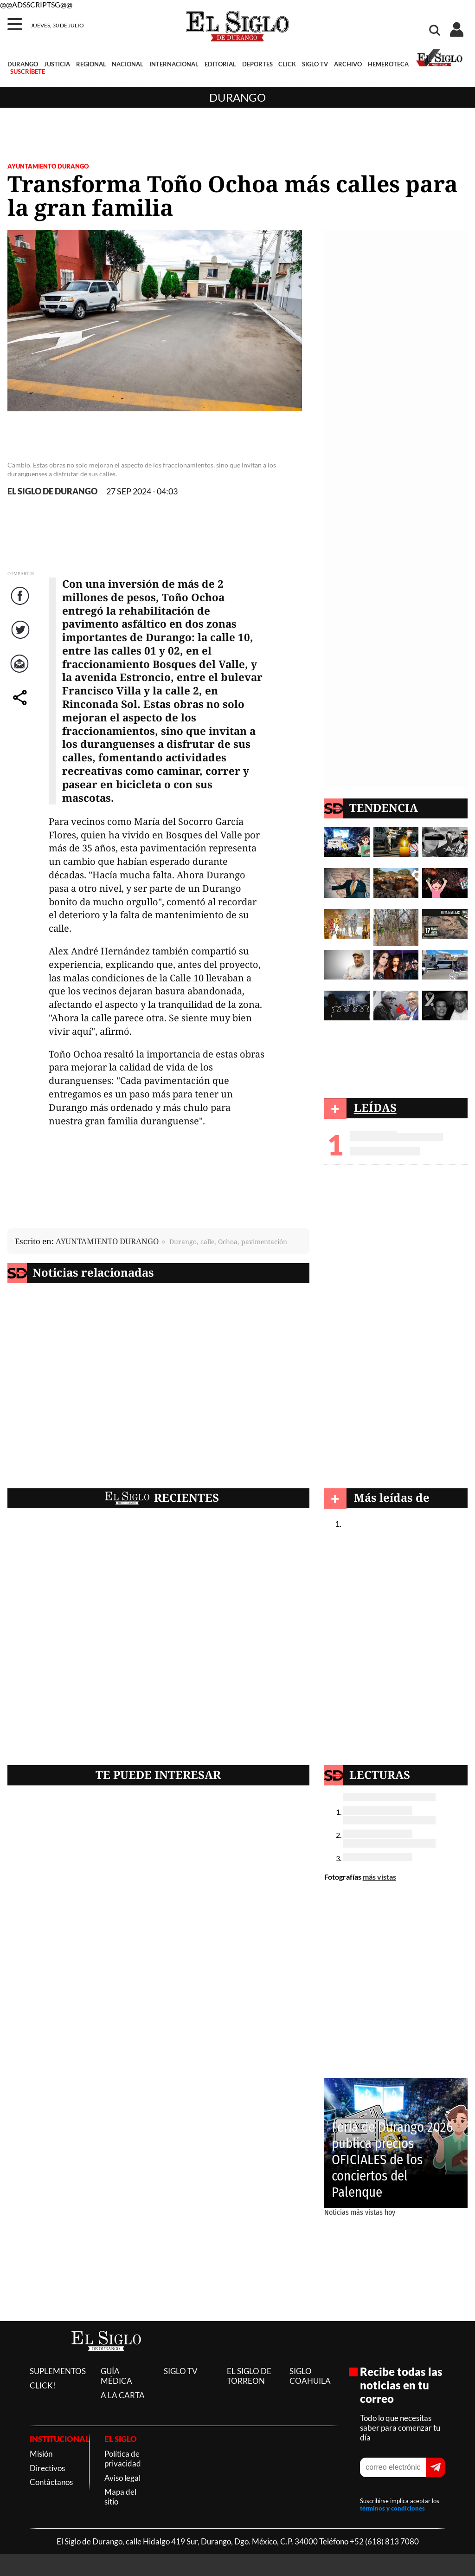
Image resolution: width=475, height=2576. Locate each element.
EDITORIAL (220, 64)
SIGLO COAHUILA (310, 2376)
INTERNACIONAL (174, 64)
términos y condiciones (392, 2508)
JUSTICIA (57, 64)
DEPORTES (257, 64)
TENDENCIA (383, 807)
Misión (41, 2454)
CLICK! (43, 2385)
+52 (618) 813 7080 (384, 2541)
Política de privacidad (122, 2458)
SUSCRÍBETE (27, 71)
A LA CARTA (123, 2395)
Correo (21, 672)
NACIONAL (127, 64)
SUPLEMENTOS (58, 2371)
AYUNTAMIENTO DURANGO (48, 166)
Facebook (21, 605)
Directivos (47, 2468)
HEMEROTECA (388, 64)
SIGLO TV (315, 64)
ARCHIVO (348, 64)
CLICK (287, 64)
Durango (237, 97)
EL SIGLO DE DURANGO (52, 491)
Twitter (21, 639)
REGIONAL (91, 64)
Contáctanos (51, 2482)
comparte (21, 706)
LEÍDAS (375, 1107)
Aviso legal (122, 2478)
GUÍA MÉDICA (116, 2376)
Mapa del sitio (120, 2496)
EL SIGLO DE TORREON (249, 2376)
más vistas (379, 1876)
